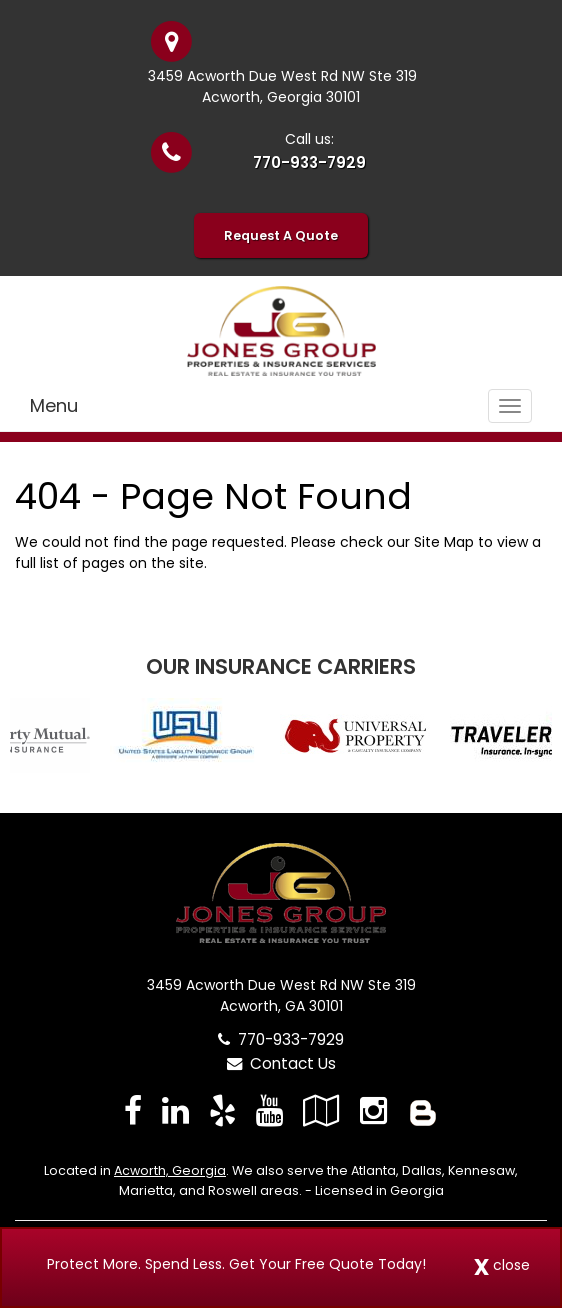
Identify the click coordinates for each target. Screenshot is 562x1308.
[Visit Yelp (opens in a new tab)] (222, 1110)
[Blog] (423, 1110)
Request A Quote (281, 235)
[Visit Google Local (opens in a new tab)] (321, 1110)
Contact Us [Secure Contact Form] (281, 1063)
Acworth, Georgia (170, 1170)
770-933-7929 (309, 162)
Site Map (444, 542)
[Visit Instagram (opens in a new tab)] (373, 1110)
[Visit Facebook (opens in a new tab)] (133, 1110)
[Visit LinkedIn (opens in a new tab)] (175, 1110)
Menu (54, 405)
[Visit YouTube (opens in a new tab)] (269, 1110)
